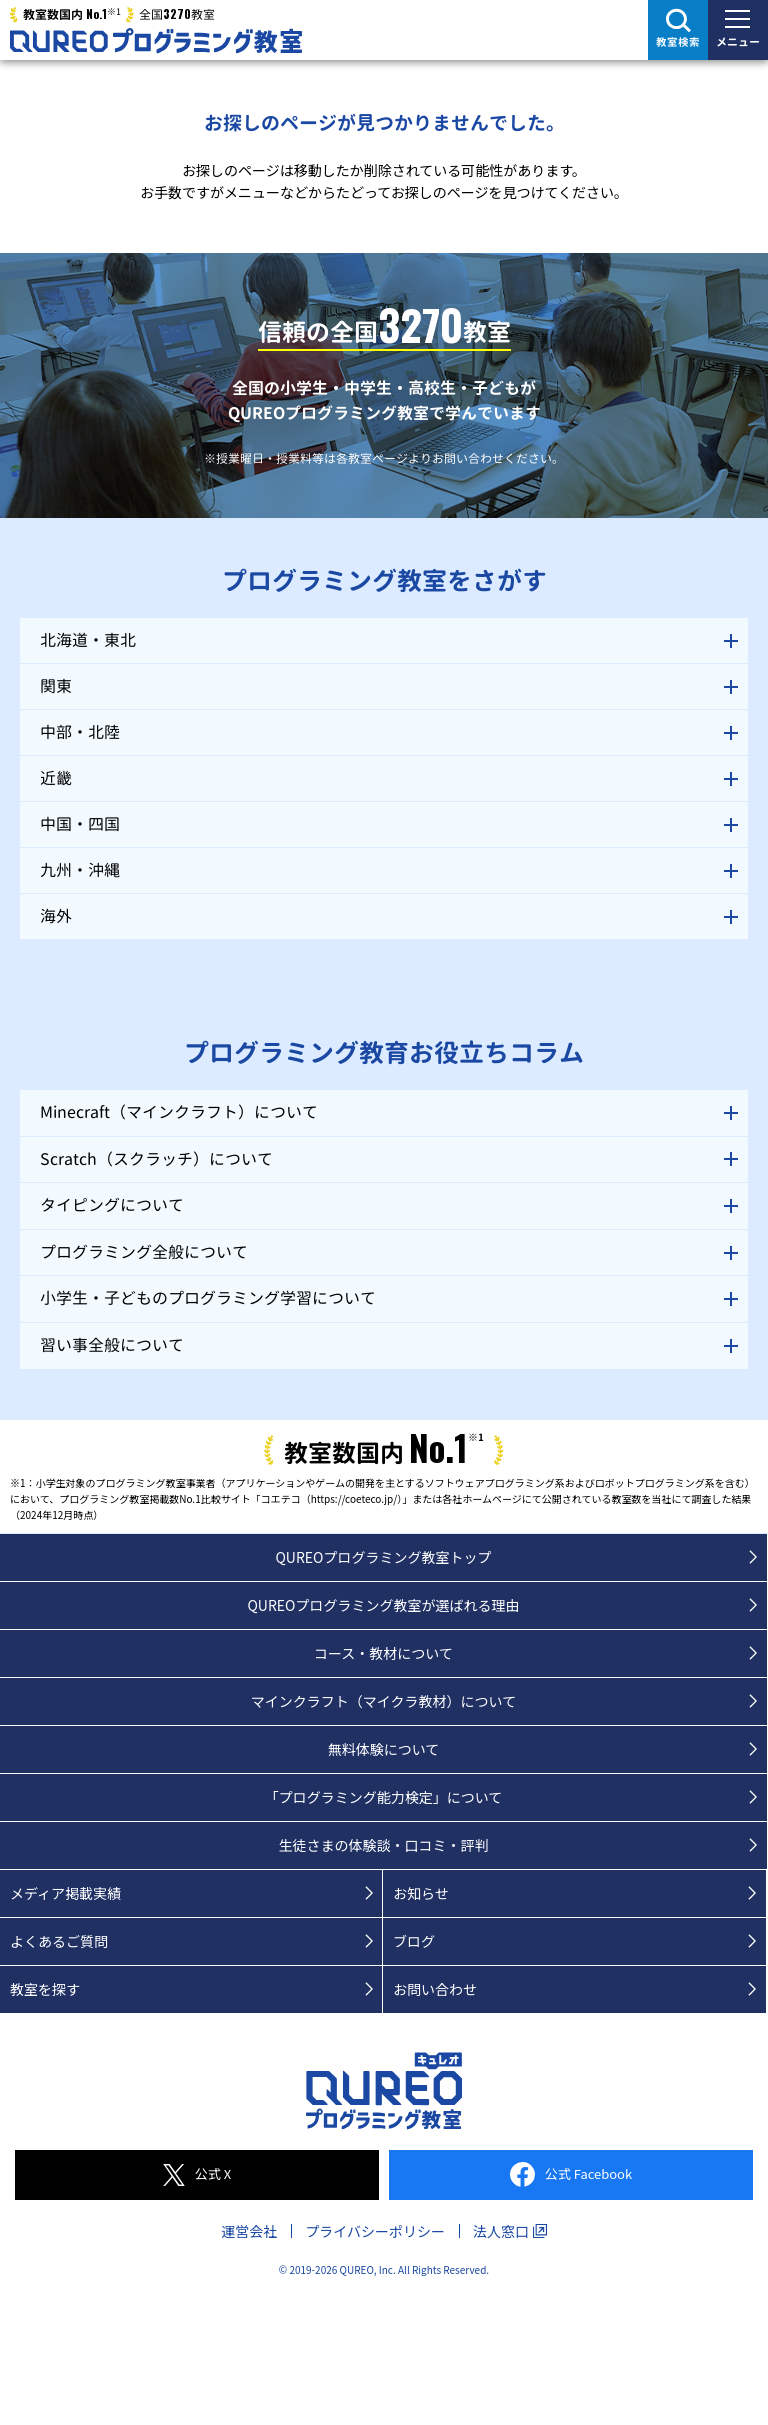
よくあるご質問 (59, 1941)
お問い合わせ (435, 1989)
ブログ (414, 1941)
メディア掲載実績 (65, 1893)
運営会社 (249, 2231)
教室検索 (678, 42)
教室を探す (45, 1989)
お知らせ (421, 1893)
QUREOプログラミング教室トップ (383, 1557)
